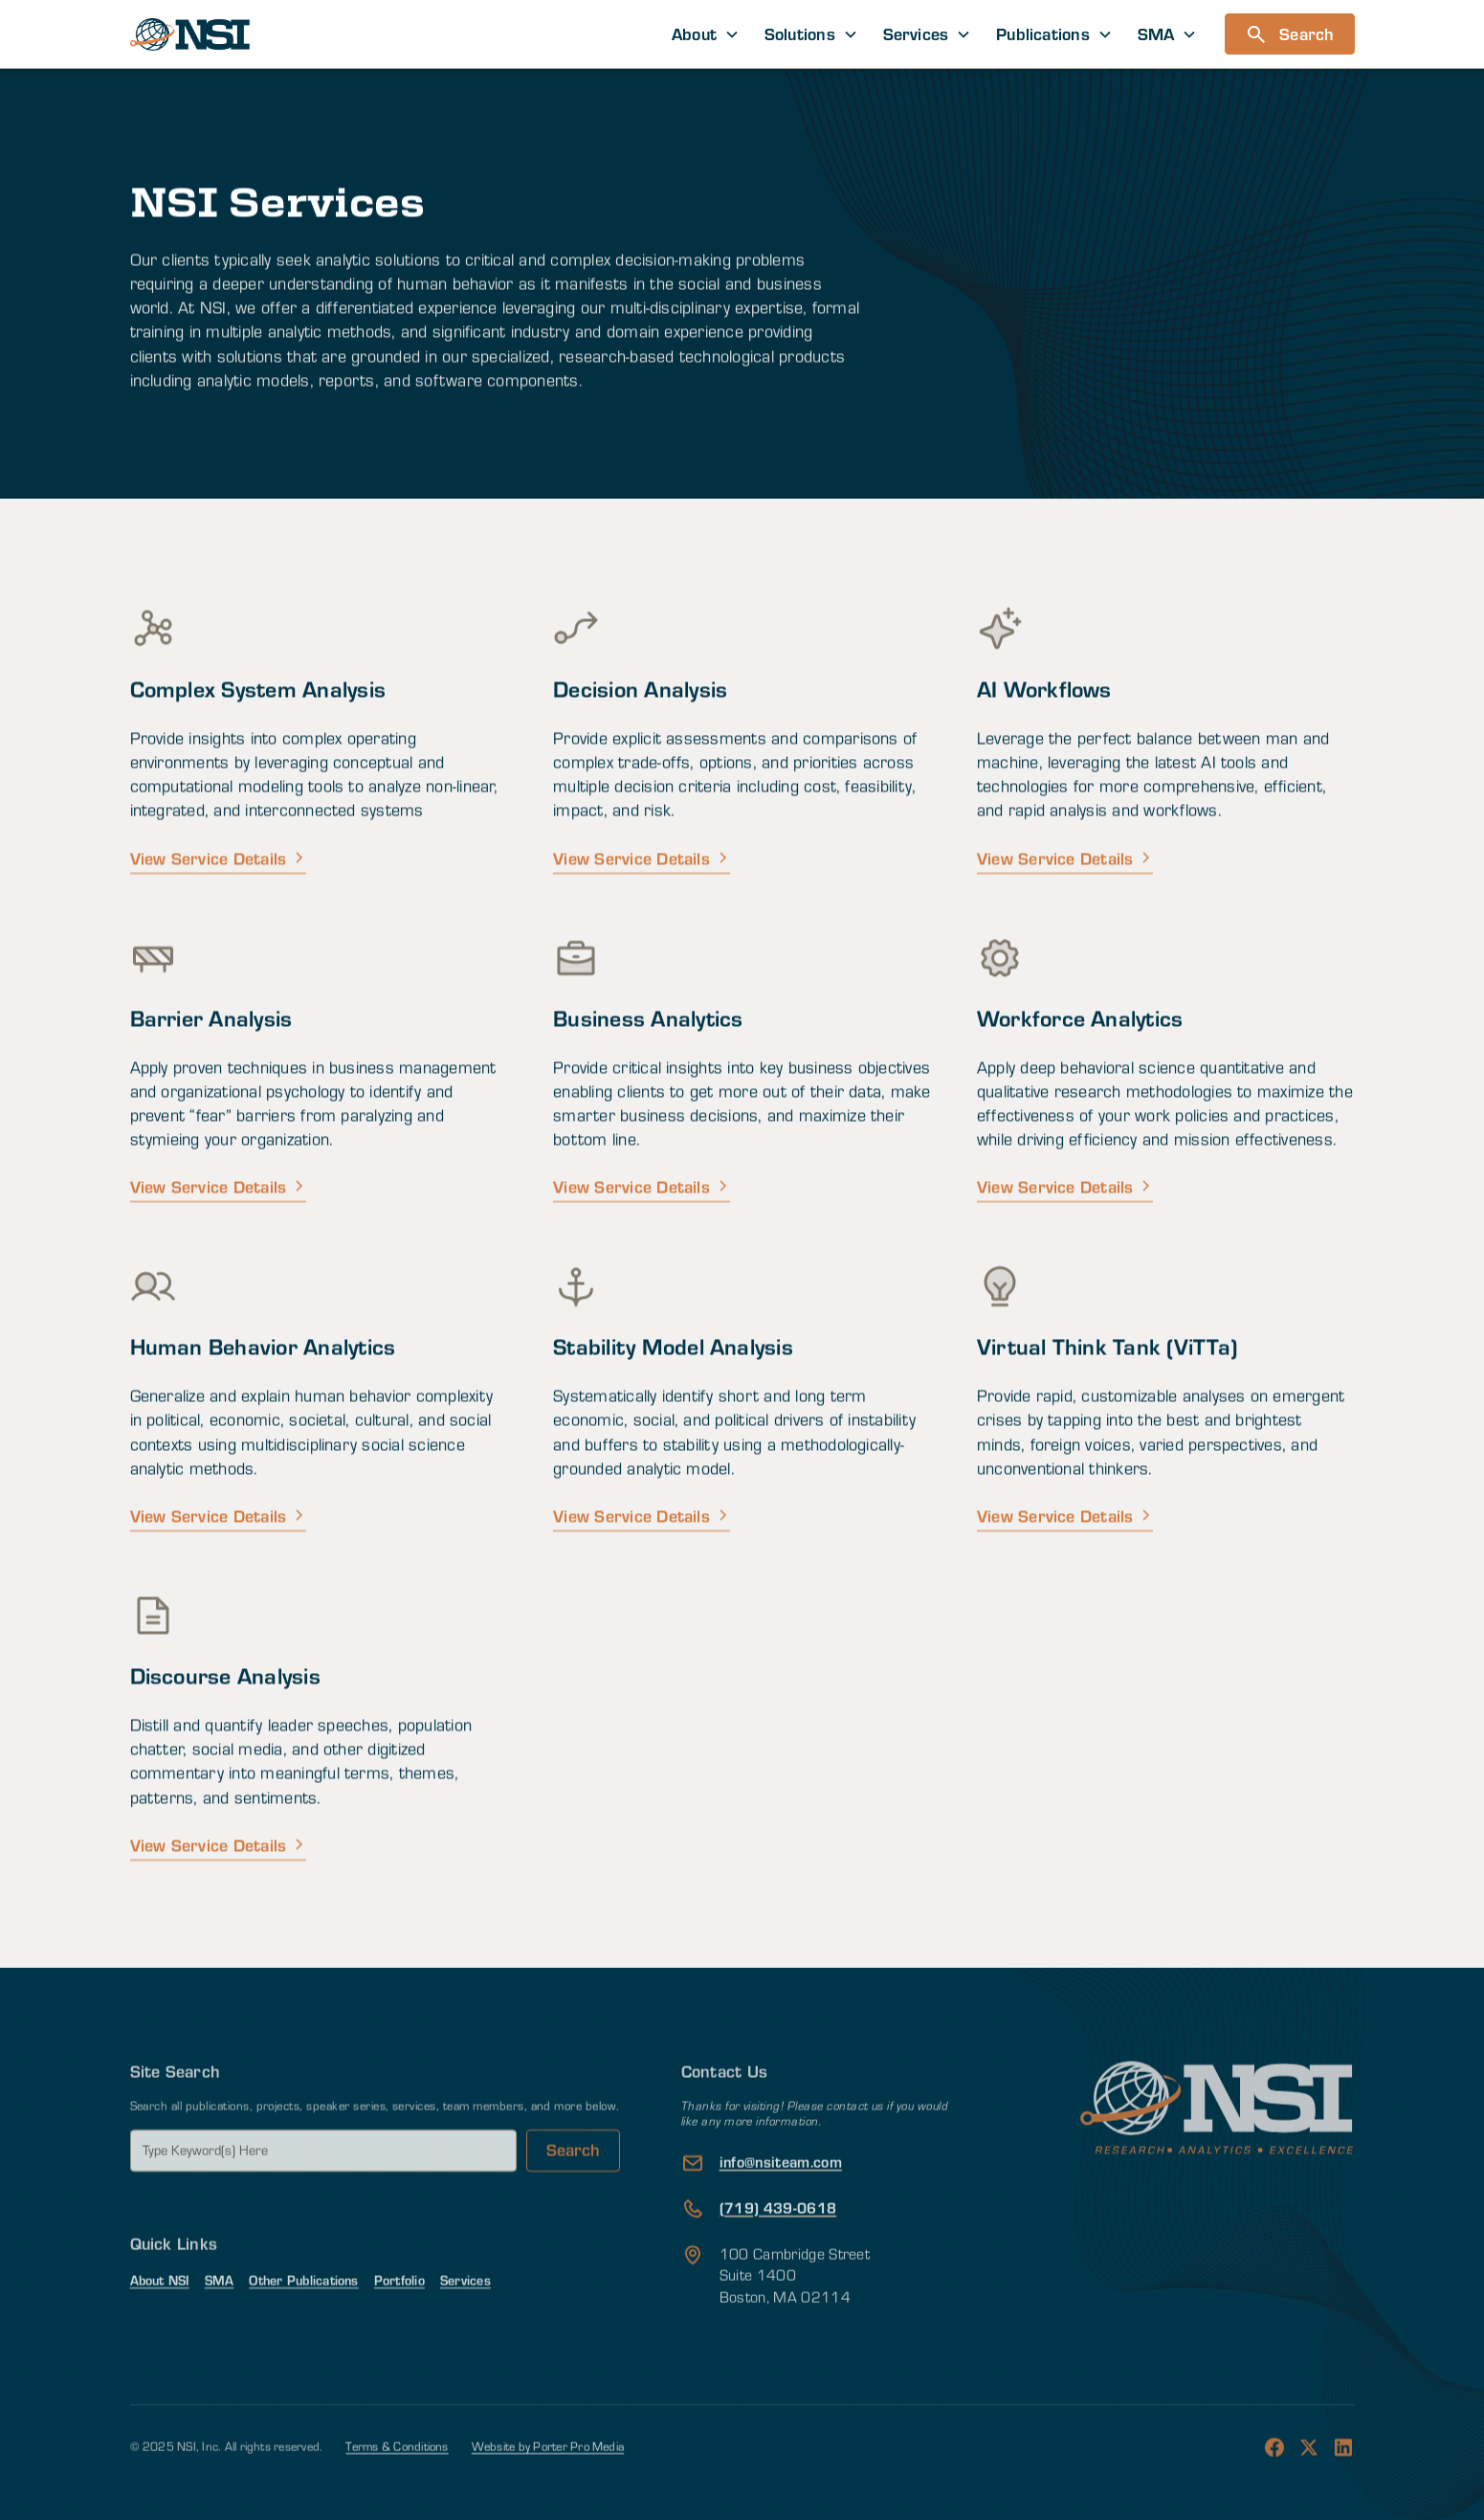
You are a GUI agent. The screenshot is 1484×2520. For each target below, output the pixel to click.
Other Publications (303, 2318)
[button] (705, 34)
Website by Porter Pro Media (548, 2485)
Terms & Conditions (396, 2485)
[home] (190, 34)
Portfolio (399, 2318)
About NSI (159, 2318)
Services (465, 2318)
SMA (219, 2318)
